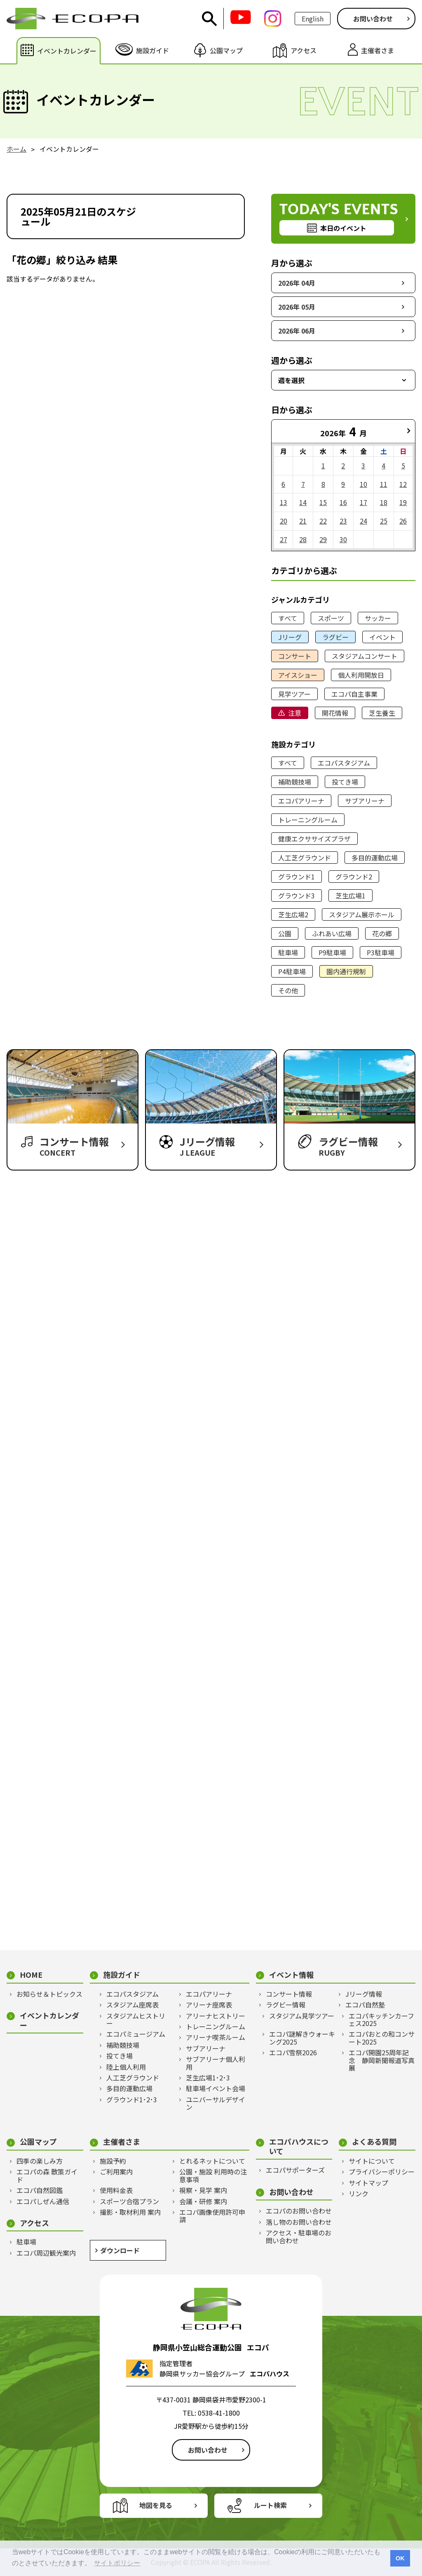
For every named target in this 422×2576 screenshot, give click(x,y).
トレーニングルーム (308, 820)
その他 (288, 990)
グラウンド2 (353, 876)
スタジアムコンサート (364, 656)
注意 (294, 713)
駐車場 (288, 952)
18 (383, 502)
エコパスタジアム (344, 763)
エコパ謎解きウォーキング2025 (302, 2037)
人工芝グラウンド (304, 858)
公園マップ (38, 2141)
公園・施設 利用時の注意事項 (213, 2175)
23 (343, 521)
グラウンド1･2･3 (131, 2099)
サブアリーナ (364, 801)
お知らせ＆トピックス (49, 1994)
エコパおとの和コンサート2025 (382, 2037)
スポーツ (331, 618)
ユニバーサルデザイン (215, 2103)
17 (363, 502)
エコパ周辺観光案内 (46, 2252)
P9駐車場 (332, 952)
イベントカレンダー (49, 2020)
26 (403, 521)
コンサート (294, 656)
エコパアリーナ (301, 801)
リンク (358, 2193)
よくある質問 (374, 2141)
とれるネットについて (212, 2161)
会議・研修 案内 (203, 2201)
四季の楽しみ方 (39, 2161)
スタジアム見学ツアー (301, 2015)
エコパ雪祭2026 (293, 2052)
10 (363, 484)
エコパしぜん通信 (42, 2201)
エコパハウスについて (298, 2146)
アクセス (34, 2223)
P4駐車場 (292, 971)
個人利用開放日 (361, 675)
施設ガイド (121, 1974)
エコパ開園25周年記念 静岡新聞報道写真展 (382, 2060)
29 (323, 539)
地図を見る (155, 2505)
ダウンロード (120, 2250)
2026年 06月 (296, 331)
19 (403, 502)
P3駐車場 (380, 952)
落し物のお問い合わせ (299, 2222)
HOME (31, 1974)
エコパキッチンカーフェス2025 (381, 2019)
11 (383, 484)
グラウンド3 (296, 895)
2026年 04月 (296, 283)
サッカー (378, 618)
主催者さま (121, 2141)
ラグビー (335, 637)
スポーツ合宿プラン (129, 2201)
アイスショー (297, 675)
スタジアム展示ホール (361, 914)
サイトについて (372, 2161)
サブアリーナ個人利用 (215, 2063)
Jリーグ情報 (363, 1994)
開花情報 (335, 713)
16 (343, 502)
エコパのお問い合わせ (299, 2210)
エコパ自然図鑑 (39, 2190)
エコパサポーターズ (295, 2170)
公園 (284, 933)
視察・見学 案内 (203, 2190)
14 (303, 502)
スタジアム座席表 (132, 2004)
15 (323, 502)
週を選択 (291, 380)
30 (343, 539)
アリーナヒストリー (215, 2015)
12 (403, 484)
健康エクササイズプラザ (314, 839)
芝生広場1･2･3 (208, 2077)
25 (383, 521)
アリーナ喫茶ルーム (215, 2037)
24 (363, 521)
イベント (382, 637)
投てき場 (345, 782)
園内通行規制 (346, 971)
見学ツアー (294, 694)
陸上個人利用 (126, 2067)
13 (283, 502)
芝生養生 (382, 713)
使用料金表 (116, 2190)
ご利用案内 (116, 2171)
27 (283, 539)
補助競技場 (294, 782)
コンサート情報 (289, 1994)
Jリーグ (290, 637)
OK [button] (400, 2558)
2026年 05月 (296, 307)
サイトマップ (368, 2182)
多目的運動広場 (375, 858)
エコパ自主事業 (354, 694)
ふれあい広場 (332, 933)
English (313, 19)
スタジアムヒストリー (135, 2019)
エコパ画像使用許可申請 (212, 2215)
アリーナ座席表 (209, 2004)
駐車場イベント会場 (215, 2088)
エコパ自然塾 (365, 2004)
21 (303, 521)
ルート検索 (270, 2505)
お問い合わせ (373, 19)
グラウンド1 (296, 876)
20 (283, 521)
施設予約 (113, 2161)
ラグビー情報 (285, 2004)
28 (303, 539)
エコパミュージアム (135, 2034)
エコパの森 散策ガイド (46, 2175)
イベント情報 (291, 1974)
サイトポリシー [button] (117, 2563)
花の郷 (382, 933)
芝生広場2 (293, 914)
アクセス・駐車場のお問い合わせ (298, 2236)
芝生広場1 (350, 895)
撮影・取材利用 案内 (130, 2212)
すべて (287, 618)
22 (323, 521)
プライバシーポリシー (382, 2171)
